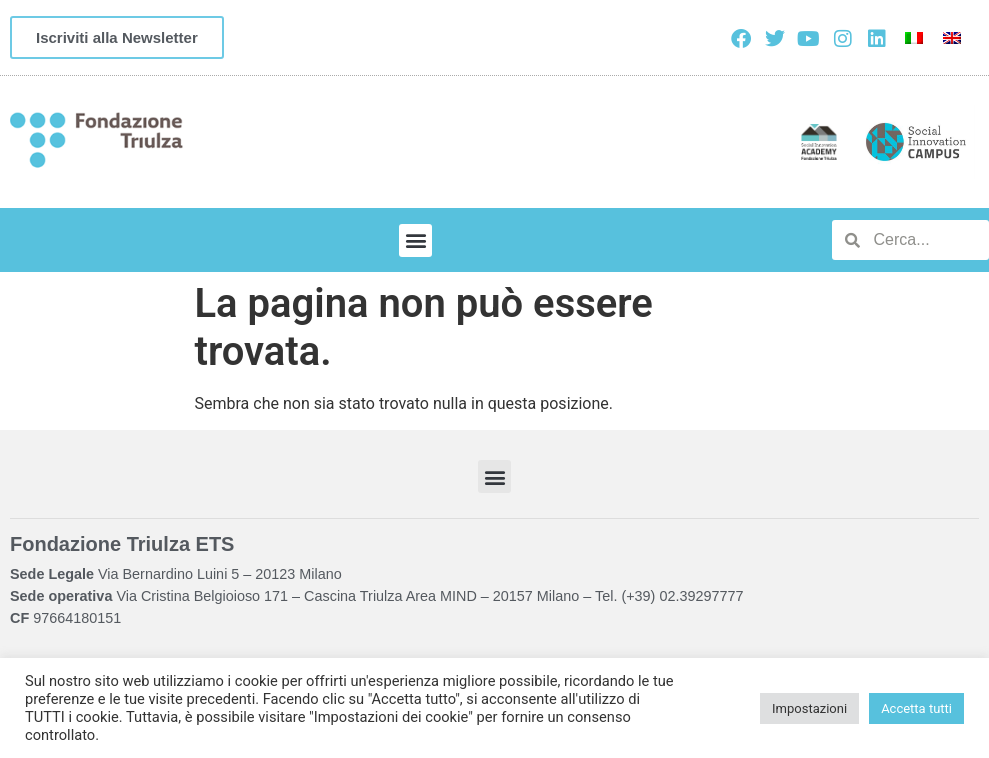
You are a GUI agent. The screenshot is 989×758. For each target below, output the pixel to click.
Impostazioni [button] (809, 708)
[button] (415, 240)
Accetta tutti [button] (916, 708)
